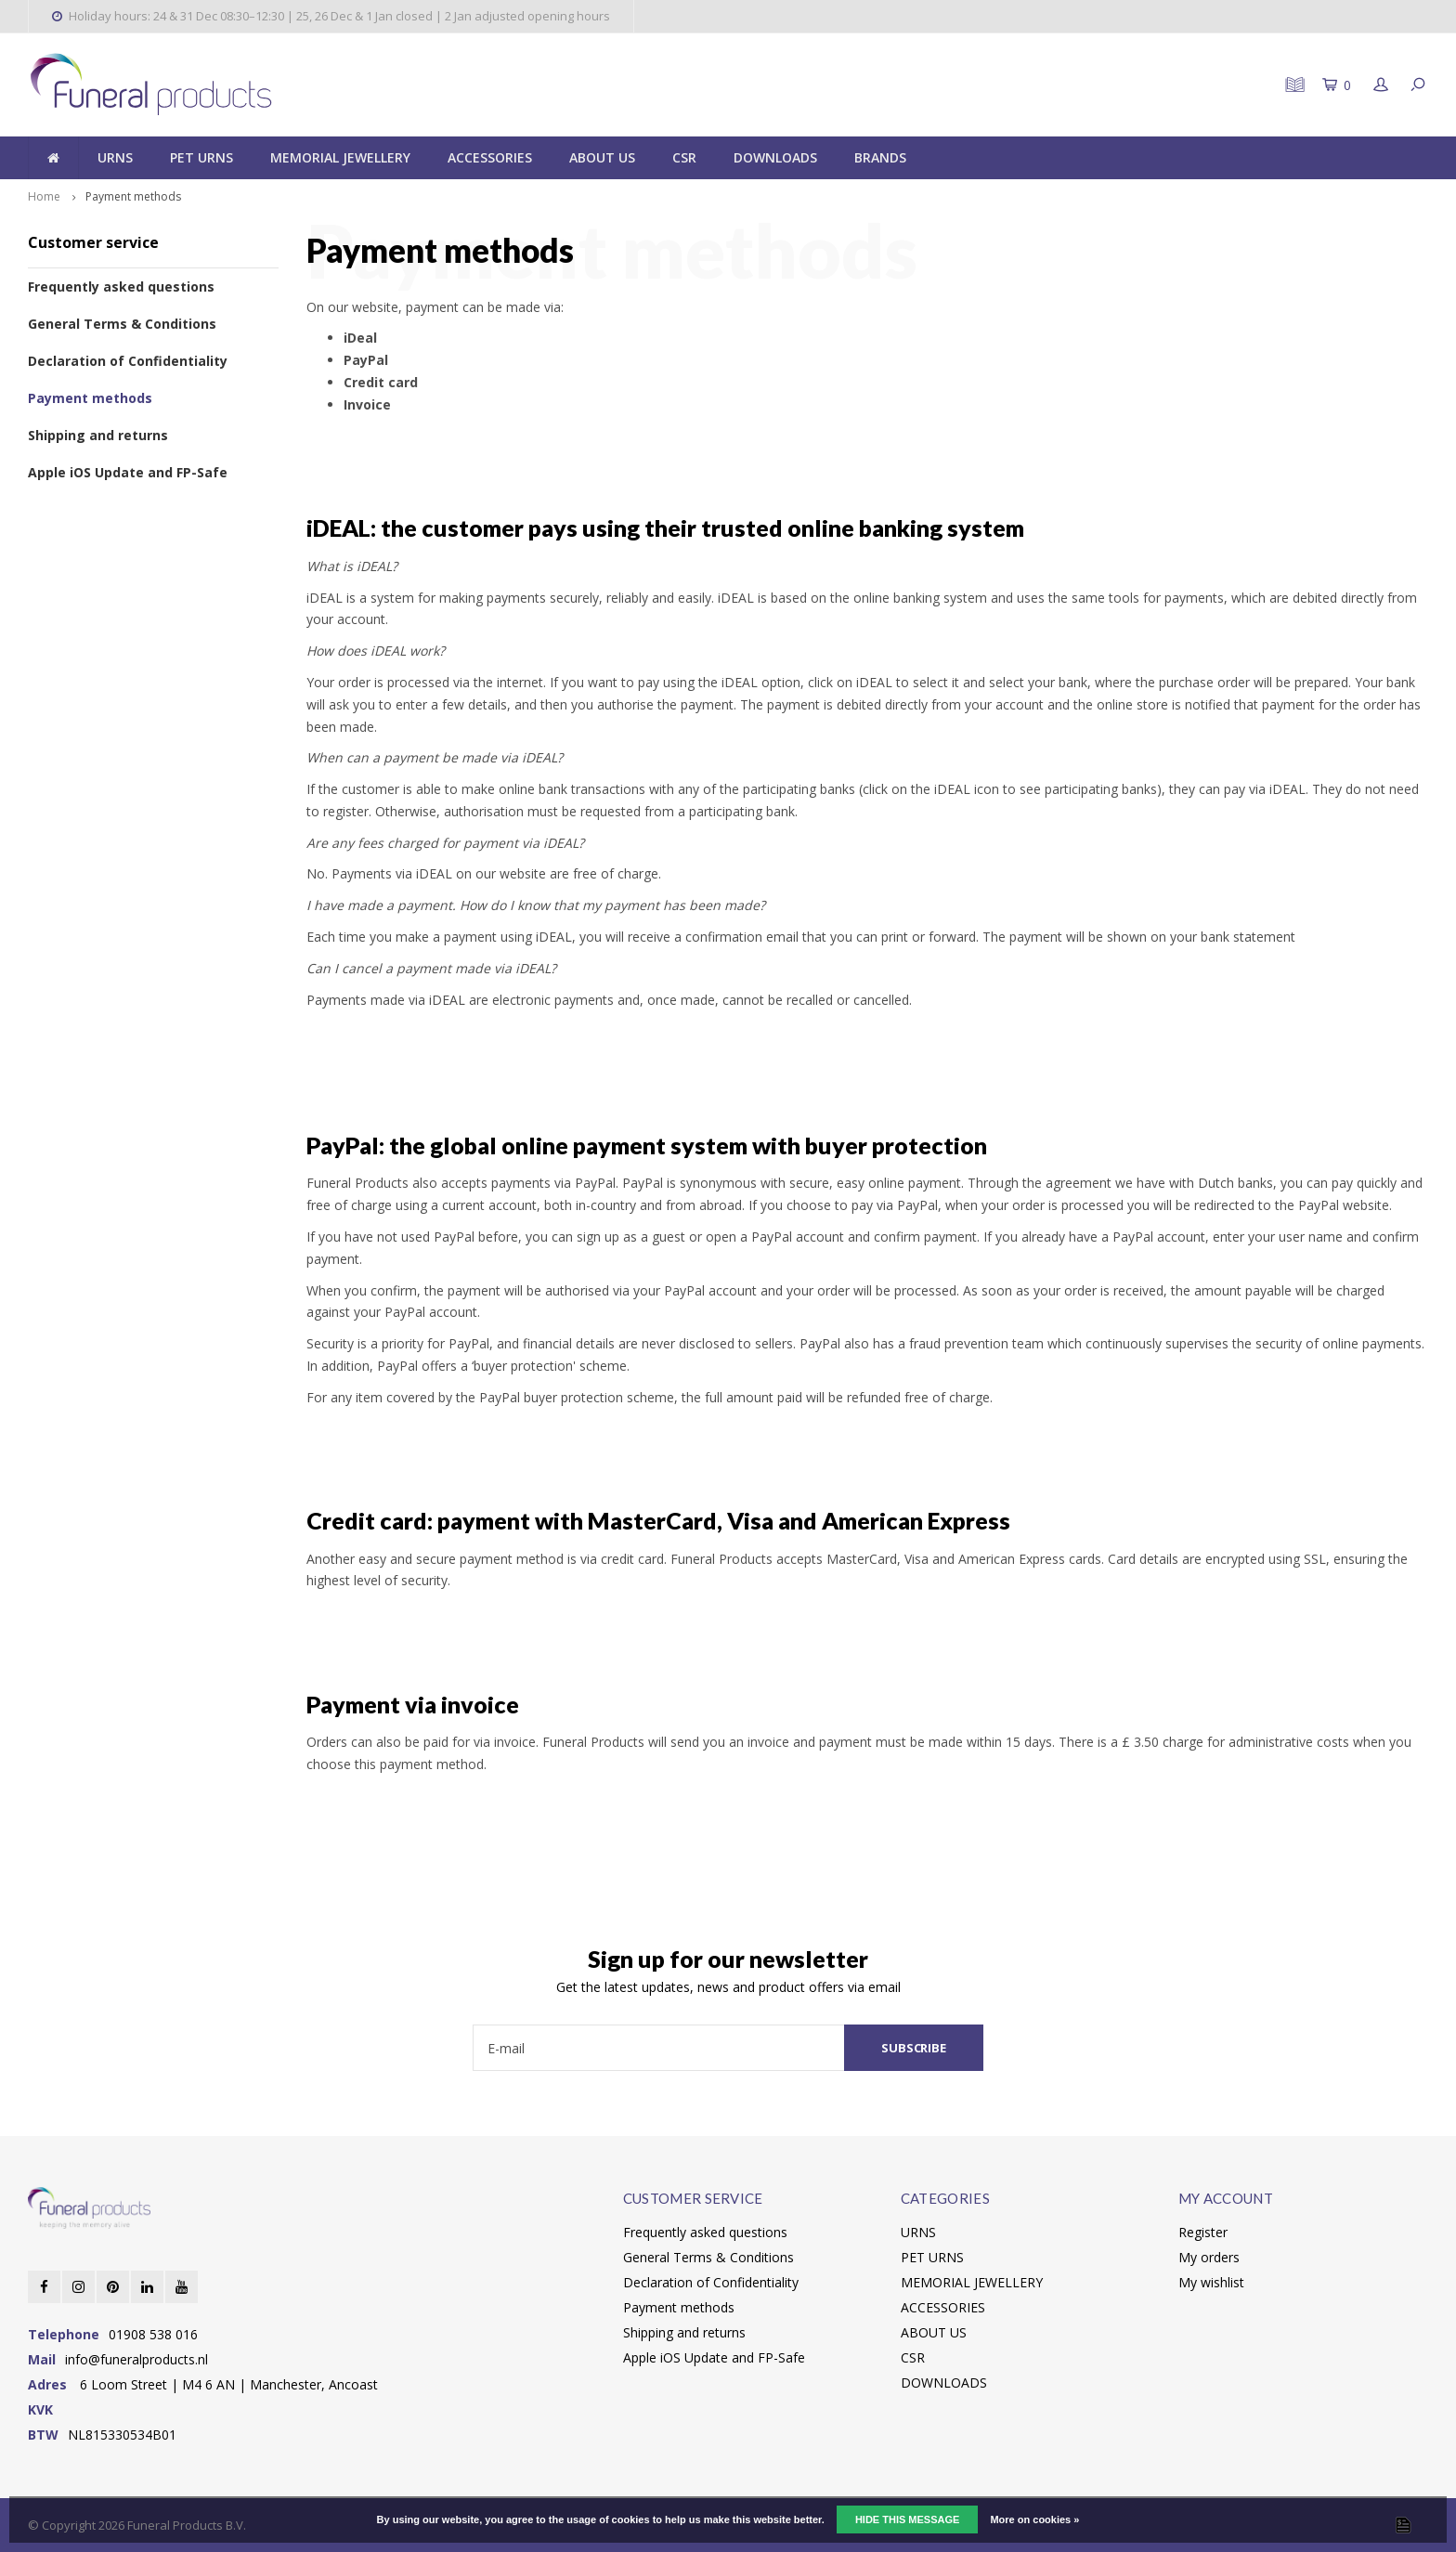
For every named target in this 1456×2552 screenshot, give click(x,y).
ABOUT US (602, 157)
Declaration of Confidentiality (128, 361)
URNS (115, 157)
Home (44, 196)
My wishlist (1211, 2282)
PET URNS (201, 157)
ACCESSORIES (490, 157)
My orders (1209, 2257)
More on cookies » (1034, 2519)
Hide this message (907, 2519)
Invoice (367, 404)
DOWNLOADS (775, 157)
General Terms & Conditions (122, 323)
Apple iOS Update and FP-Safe (128, 472)
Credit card (381, 382)
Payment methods (133, 196)
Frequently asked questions (121, 286)
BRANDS (880, 157)
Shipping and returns (98, 435)
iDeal (360, 337)
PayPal (366, 360)
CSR (684, 157)
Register (1203, 2232)
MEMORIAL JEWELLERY (340, 157)
